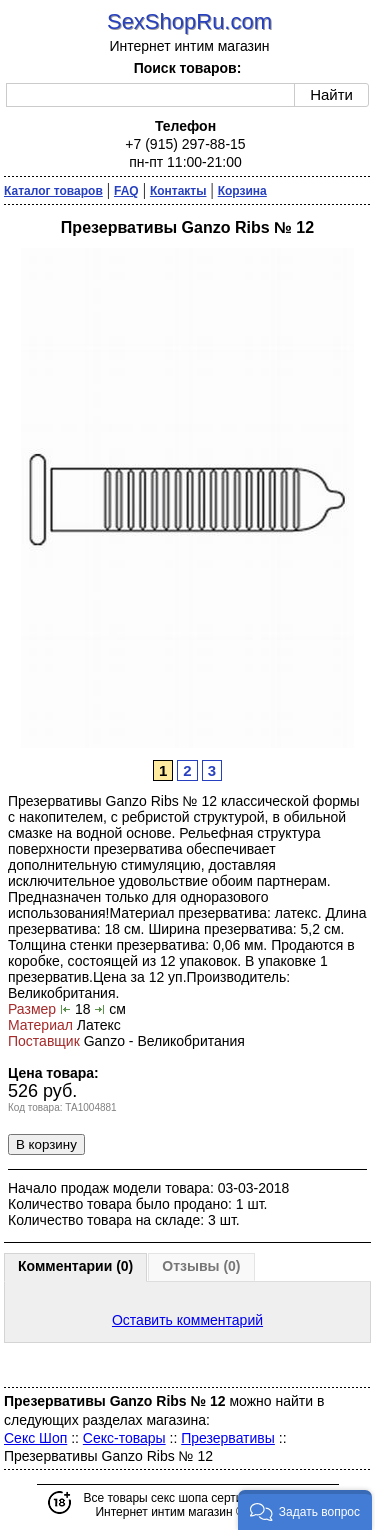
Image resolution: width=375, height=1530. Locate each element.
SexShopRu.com (189, 21)
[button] (305, 1510)
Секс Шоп (35, 1438)
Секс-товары (124, 1438)
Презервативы (228, 1438)
